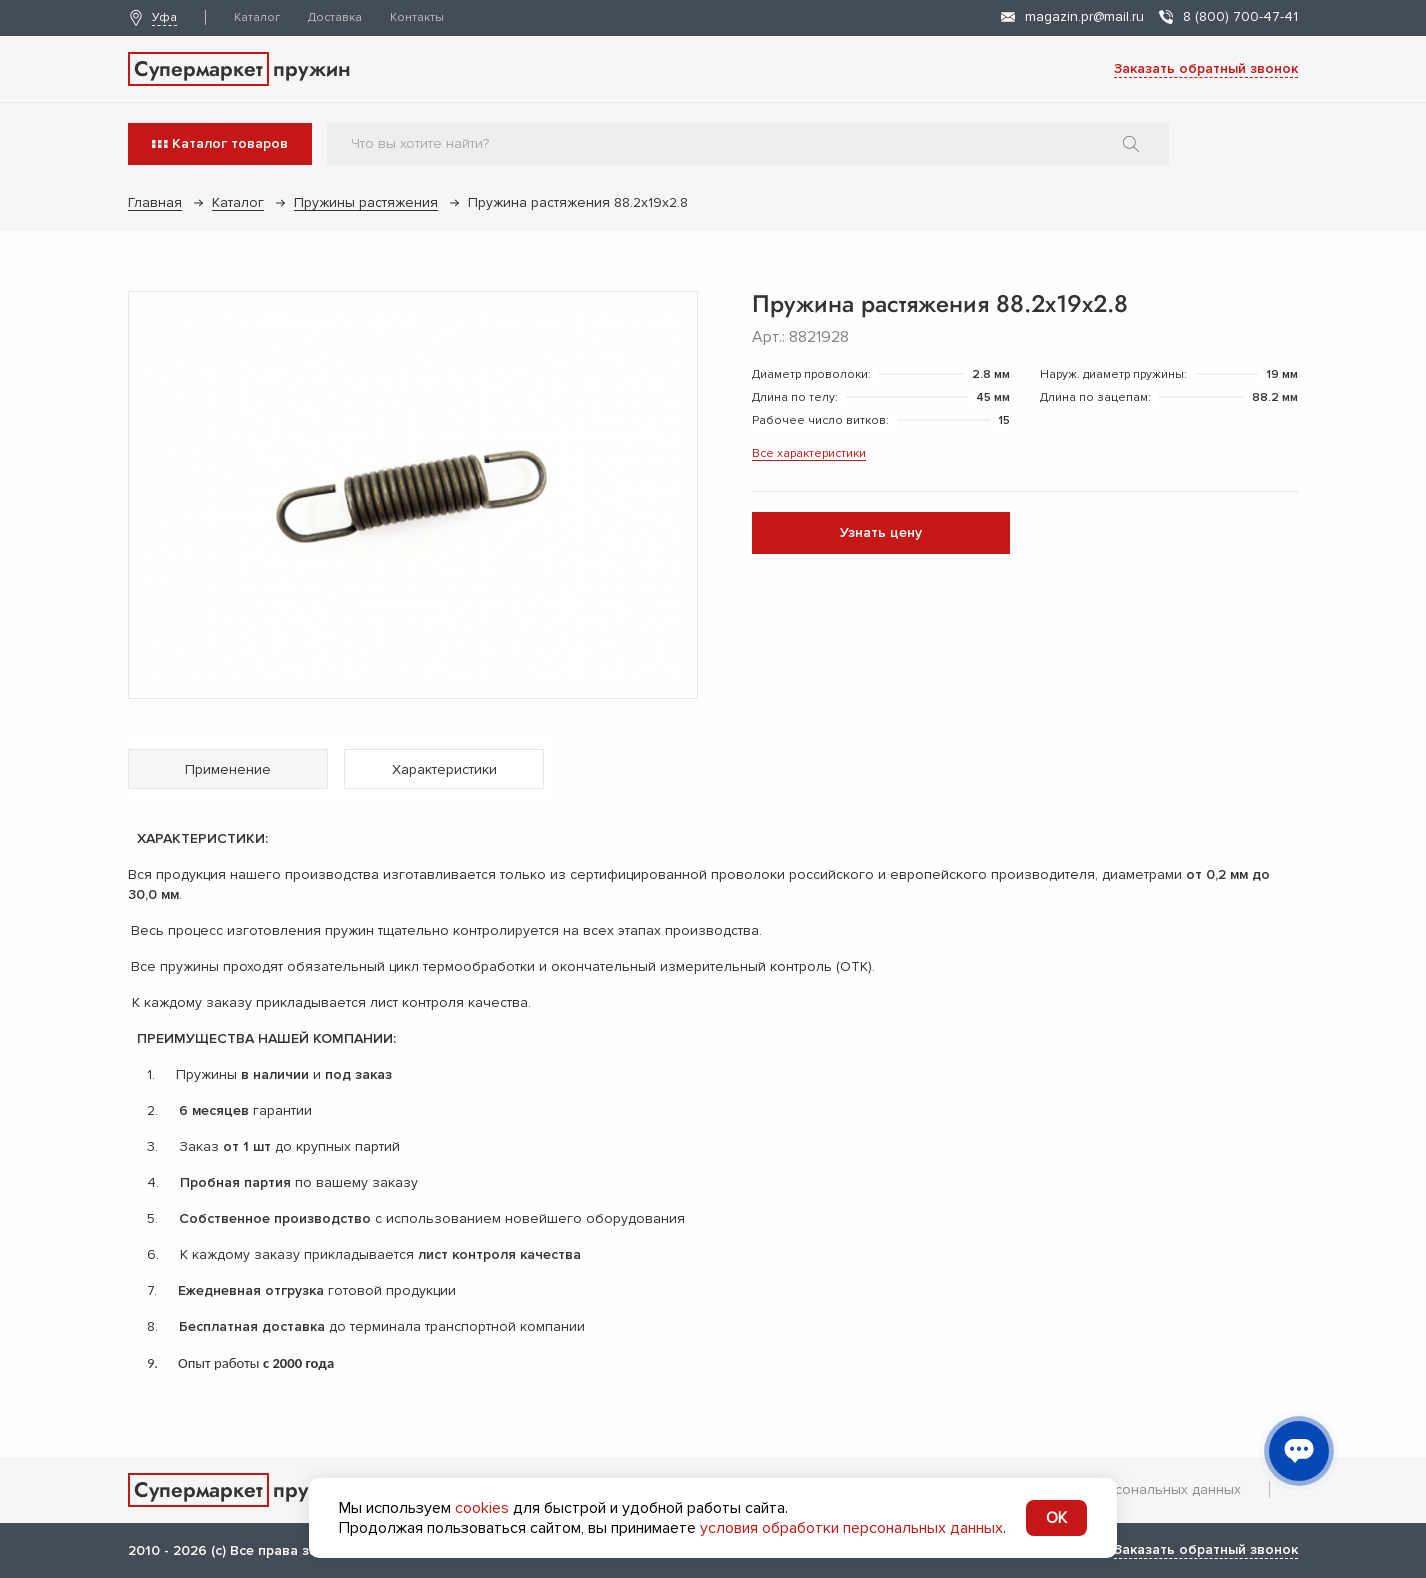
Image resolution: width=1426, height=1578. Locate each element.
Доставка (335, 17)
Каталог (257, 17)
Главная (155, 202)
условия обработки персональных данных (851, 1528)
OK (1056, 1518)
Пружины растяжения (366, 202)
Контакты (417, 17)
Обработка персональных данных (1126, 1489)
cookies (482, 1508)
